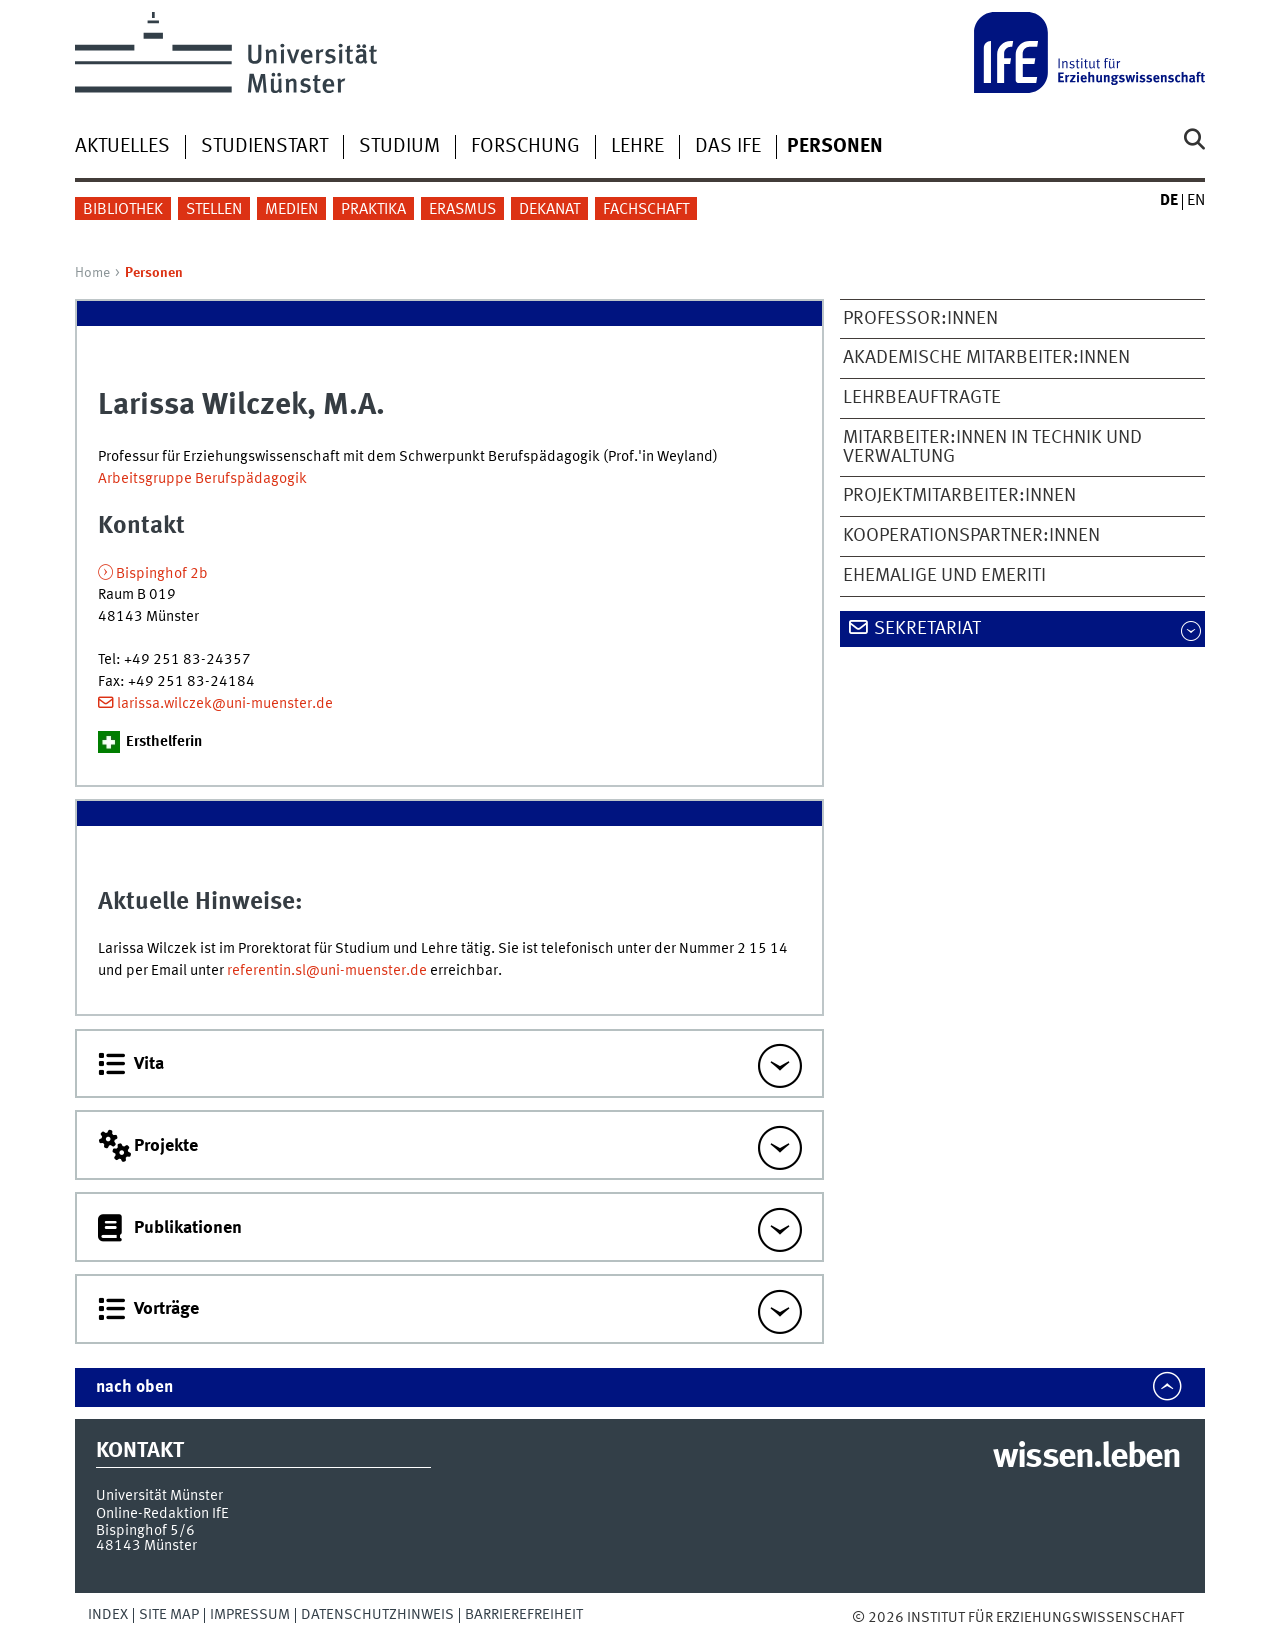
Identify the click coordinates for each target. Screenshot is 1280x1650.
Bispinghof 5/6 (145, 1531)
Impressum (250, 1615)
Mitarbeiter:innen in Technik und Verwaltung (992, 447)
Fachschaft (646, 210)
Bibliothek (123, 210)
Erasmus (462, 210)
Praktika (373, 210)
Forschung (525, 147)
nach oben (134, 1387)
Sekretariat (927, 629)
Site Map (169, 1615)
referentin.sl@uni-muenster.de (327, 971)
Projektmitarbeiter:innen (959, 496)
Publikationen (188, 1228)
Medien (291, 210)
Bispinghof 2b (162, 574)
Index (108, 1615)
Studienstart (264, 147)
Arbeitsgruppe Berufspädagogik (202, 479)
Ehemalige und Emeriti (944, 576)
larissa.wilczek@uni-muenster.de (225, 704)
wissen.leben (1086, 1458)
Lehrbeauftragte (922, 398)
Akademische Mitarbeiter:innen (986, 358)
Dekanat (549, 210)
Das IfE (728, 147)
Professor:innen (920, 319)
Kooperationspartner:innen (971, 536)
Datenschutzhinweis (377, 1615)
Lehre (637, 147)
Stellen (214, 210)
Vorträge (166, 1309)
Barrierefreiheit (524, 1615)
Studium (399, 147)
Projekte (166, 1146)
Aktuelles (122, 147)
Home (92, 273)
